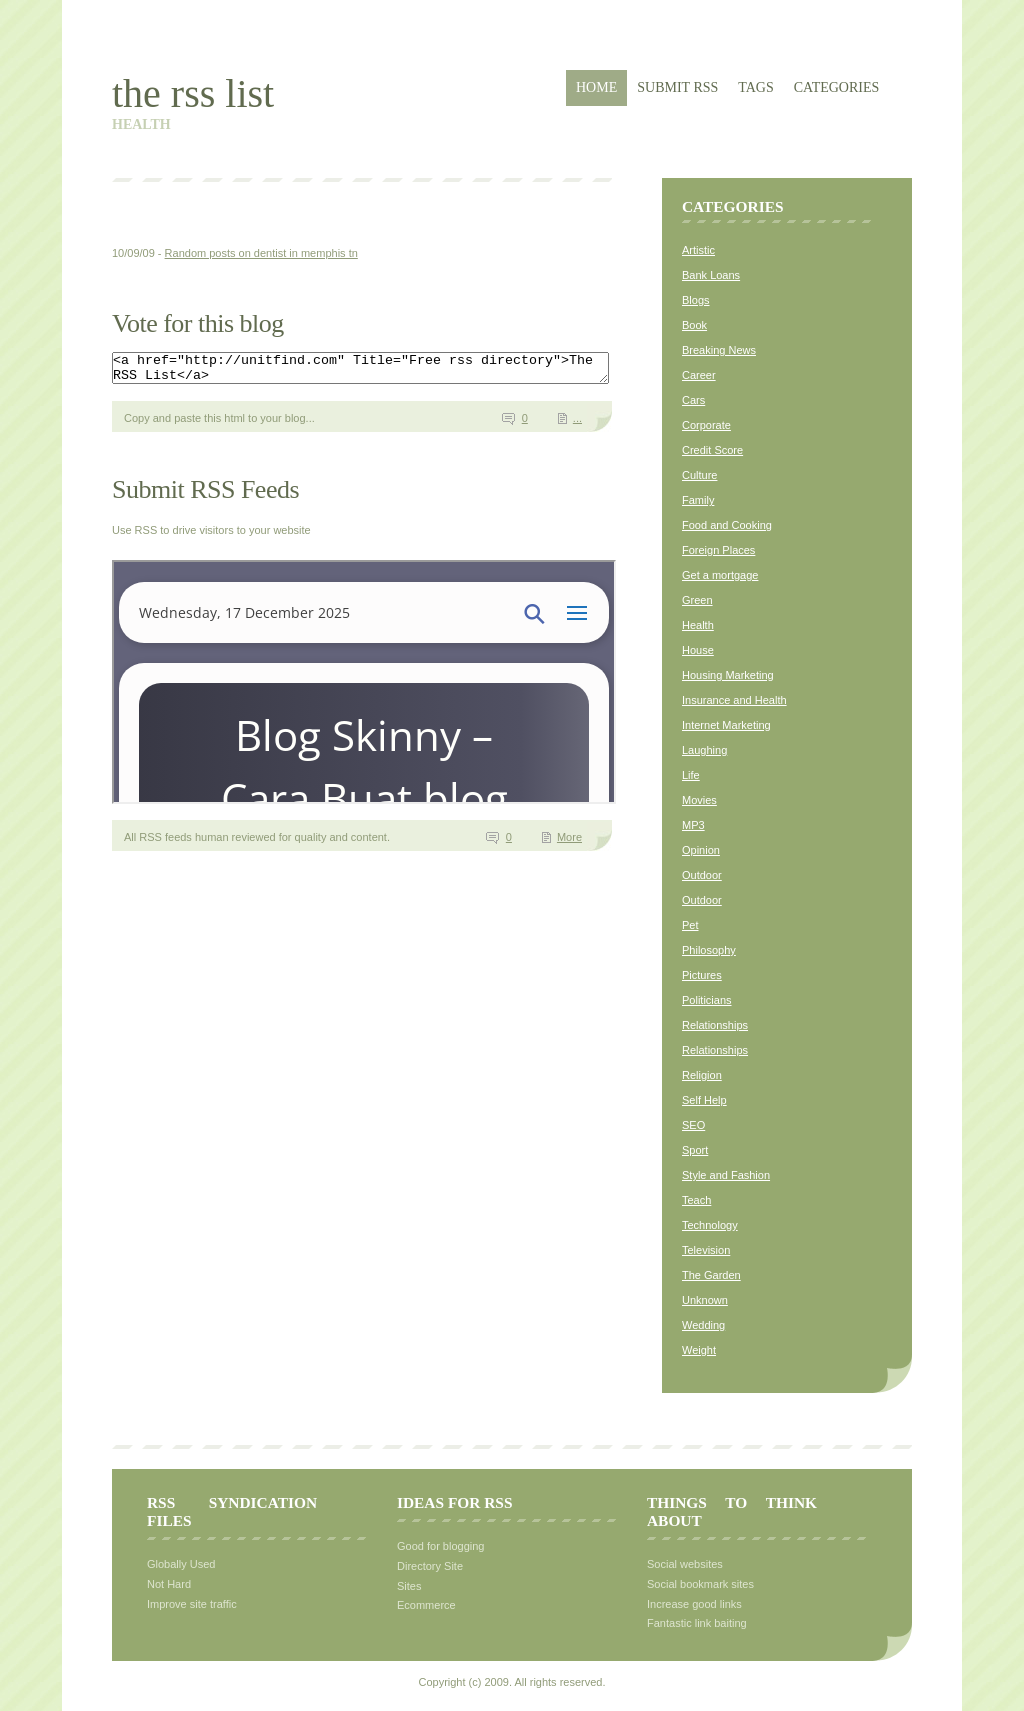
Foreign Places (718, 550)
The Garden (711, 1275)
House (698, 650)
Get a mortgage (720, 575)
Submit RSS (677, 87)
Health (698, 625)
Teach (696, 1200)
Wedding (703, 1325)
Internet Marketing (726, 725)
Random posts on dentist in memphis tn (261, 253)
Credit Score (712, 450)
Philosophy (709, 950)
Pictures (702, 975)
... (577, 424)
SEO (693, 1125)
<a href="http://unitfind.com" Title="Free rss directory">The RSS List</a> (390, 371)
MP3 (693, 825)
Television (706, 1250)
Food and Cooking (727, 525)
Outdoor (702, 875)
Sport (695, 1150)
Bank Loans (711, 275)
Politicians (707, 1000)
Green (697, 600)
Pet (690, 925)
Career (699, 375)
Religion (702, 1075)
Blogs (696, 300)
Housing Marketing (728, 675)
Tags (755, 87)
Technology (710, 1225)
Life (691, 775)
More (569, 843)
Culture (699, 475)
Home (596, 87)
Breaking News (719, 350)
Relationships (715, 1025)
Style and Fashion (726, 1175)
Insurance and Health (734, 700)
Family (698, 500)
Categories (837, 87)
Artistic (698, 250)
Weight (699, 1350)
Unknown (705, 1300)
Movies (699, 800)
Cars (693, 400)
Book (694, 325)
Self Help (704, 1100)
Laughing (704, 750)
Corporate (706, 425)
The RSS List (193, 93)
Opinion (701, 850)
